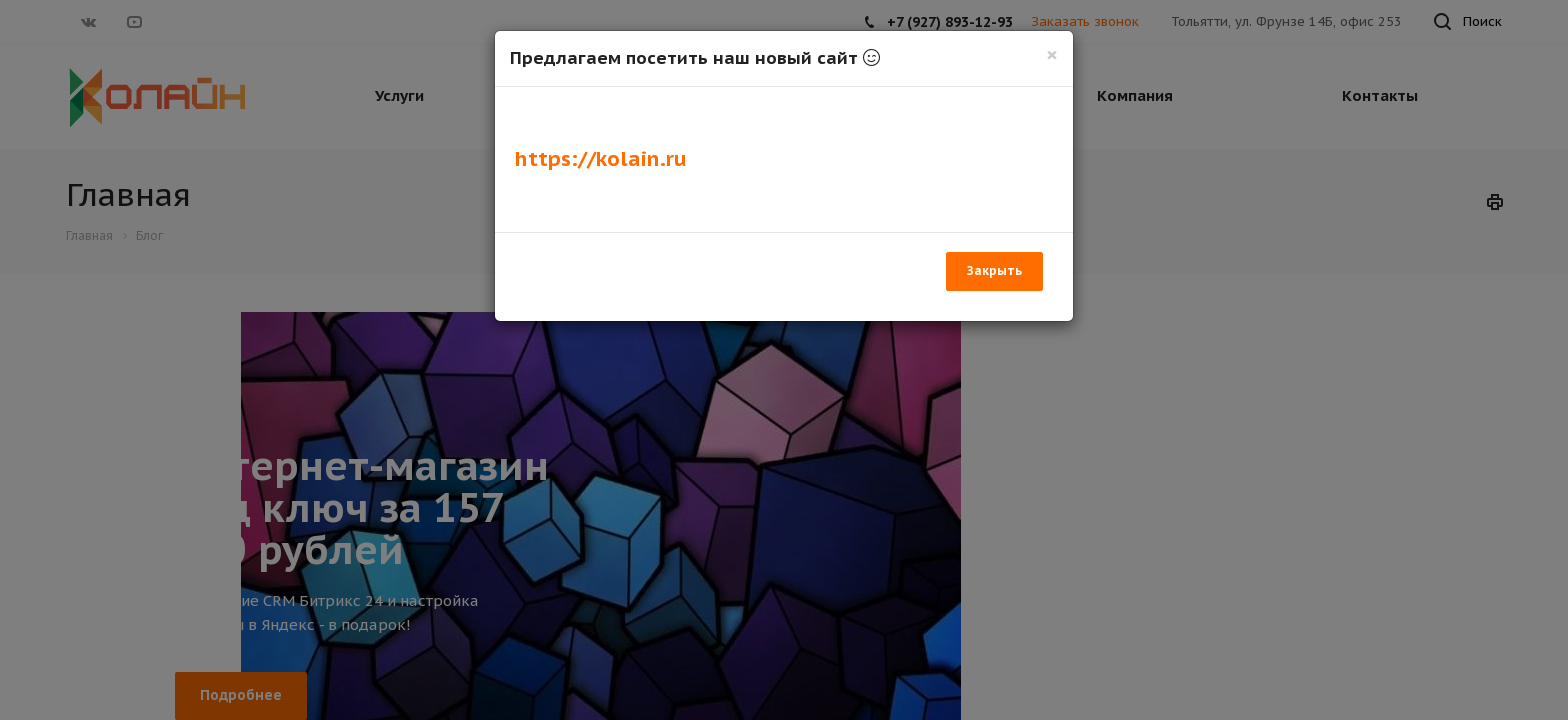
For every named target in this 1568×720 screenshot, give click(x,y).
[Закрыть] (1052, 54)
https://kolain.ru (601, 158)
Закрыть (994, 270)
